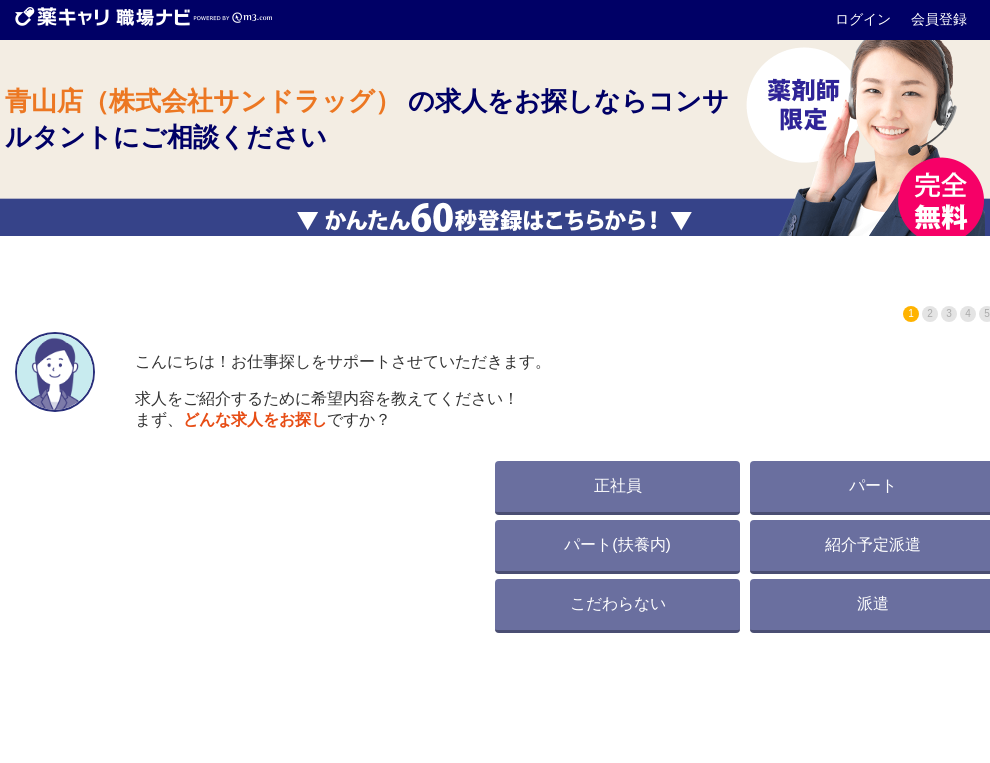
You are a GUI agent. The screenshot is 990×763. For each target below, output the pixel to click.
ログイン (865, 19)
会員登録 (939, 19)
